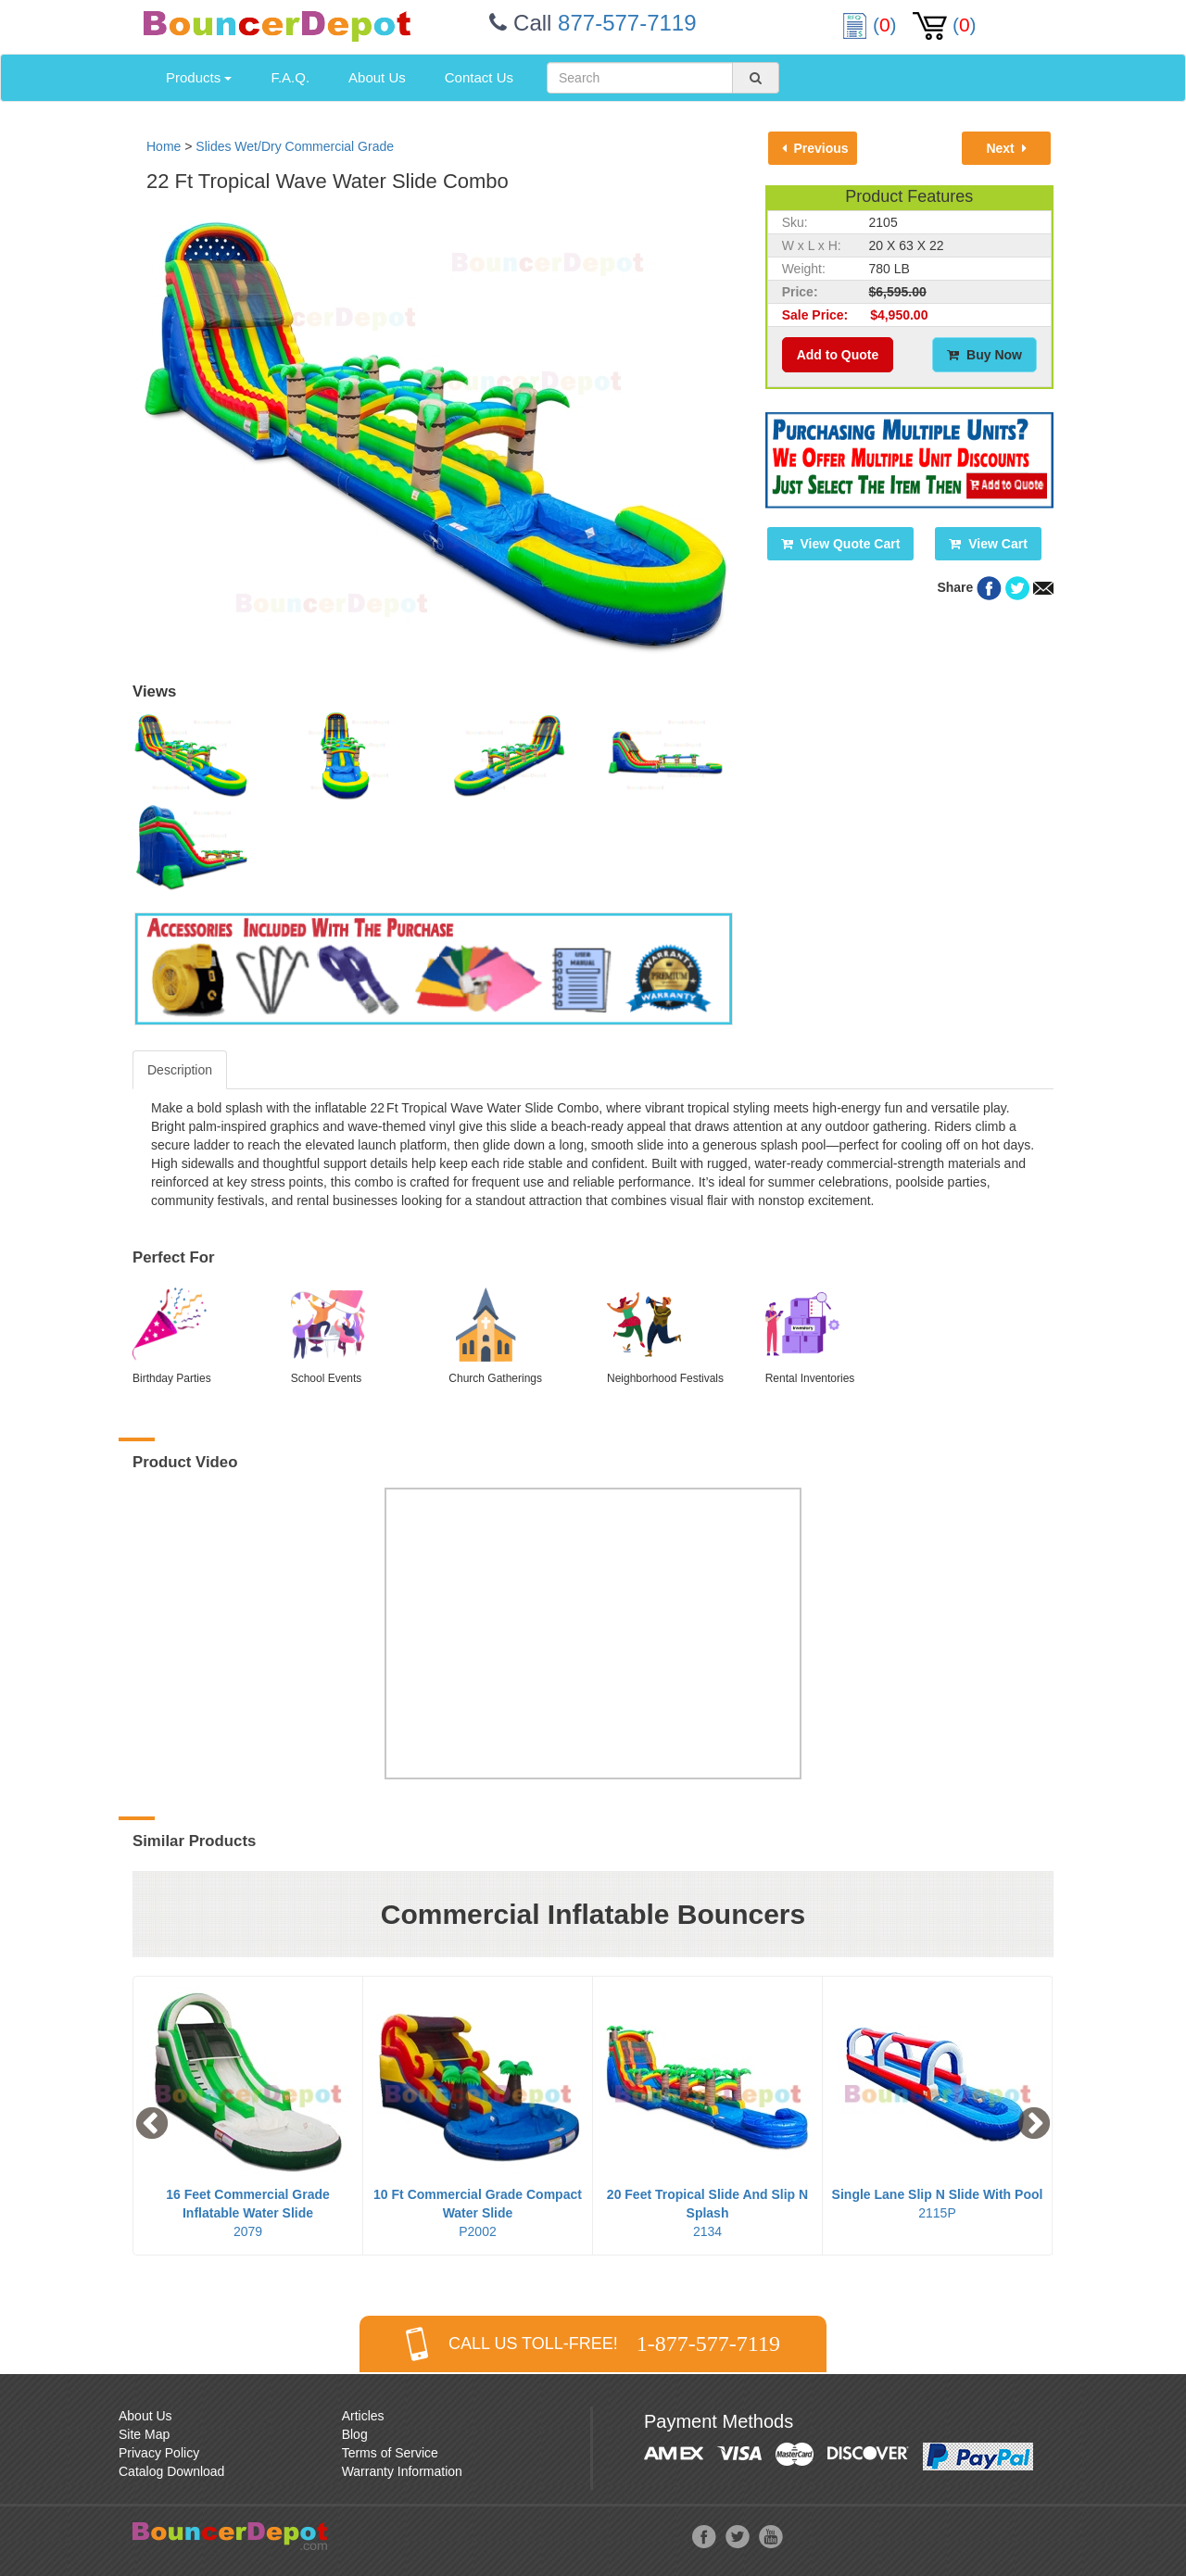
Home (163, 146)
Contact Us (479, 77)
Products (199, 77)
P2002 (477, 2213)
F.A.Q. (290, 77)
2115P (937, 2203)
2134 (707, 2213)
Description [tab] (179, 1069)
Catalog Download (171, 2471)
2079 (248, 2213)
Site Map (144, 2434)
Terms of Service (390, 2452)
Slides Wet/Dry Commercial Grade (295, 146)
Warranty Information (402, 2471)
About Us (377, 77)
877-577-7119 (627, 22)
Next (1006, 148)
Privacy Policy (159, 2452)
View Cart (988, 543)
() (872, 24)
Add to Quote (838, 354)
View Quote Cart (841, 543)
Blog (355, 2434)
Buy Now (984, 354)
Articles (363, 2415)
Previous (815, 148)
